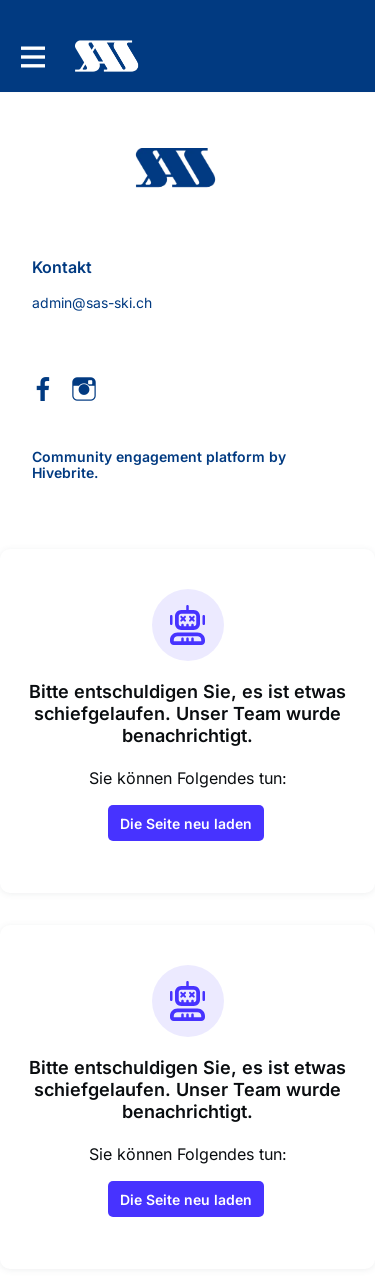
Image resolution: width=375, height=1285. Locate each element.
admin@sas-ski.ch (92, 302)
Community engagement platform (148, 456)
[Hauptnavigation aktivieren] (32, 56)
